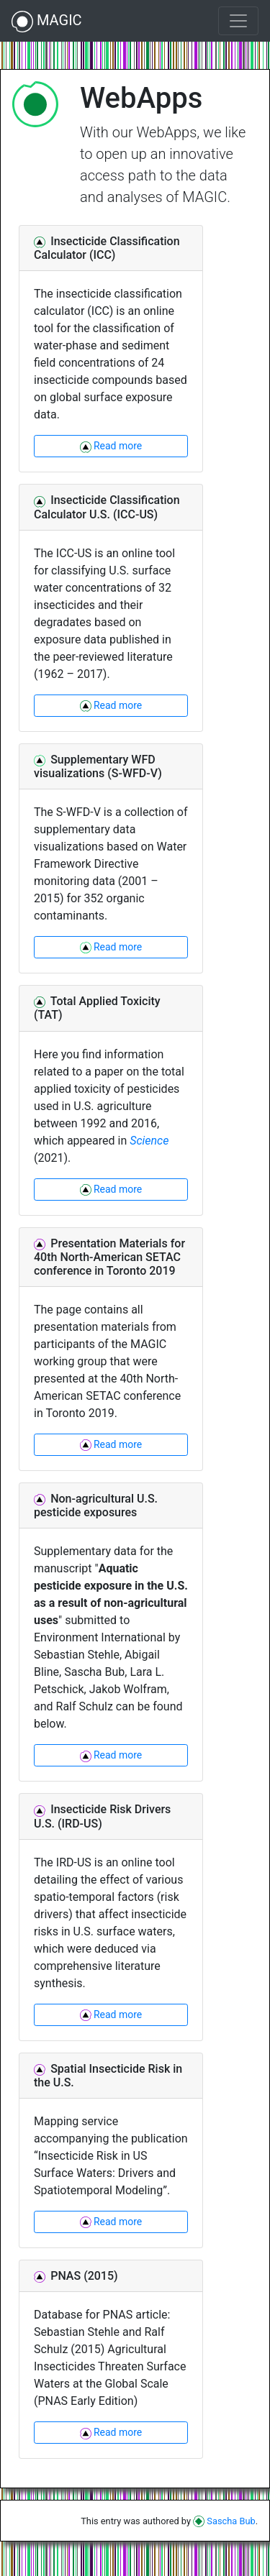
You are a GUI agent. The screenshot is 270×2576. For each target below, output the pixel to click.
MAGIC (47, 21)
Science (149, 1140)
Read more (111, 446)
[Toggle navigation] (238, 20)
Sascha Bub (224, 2521)
